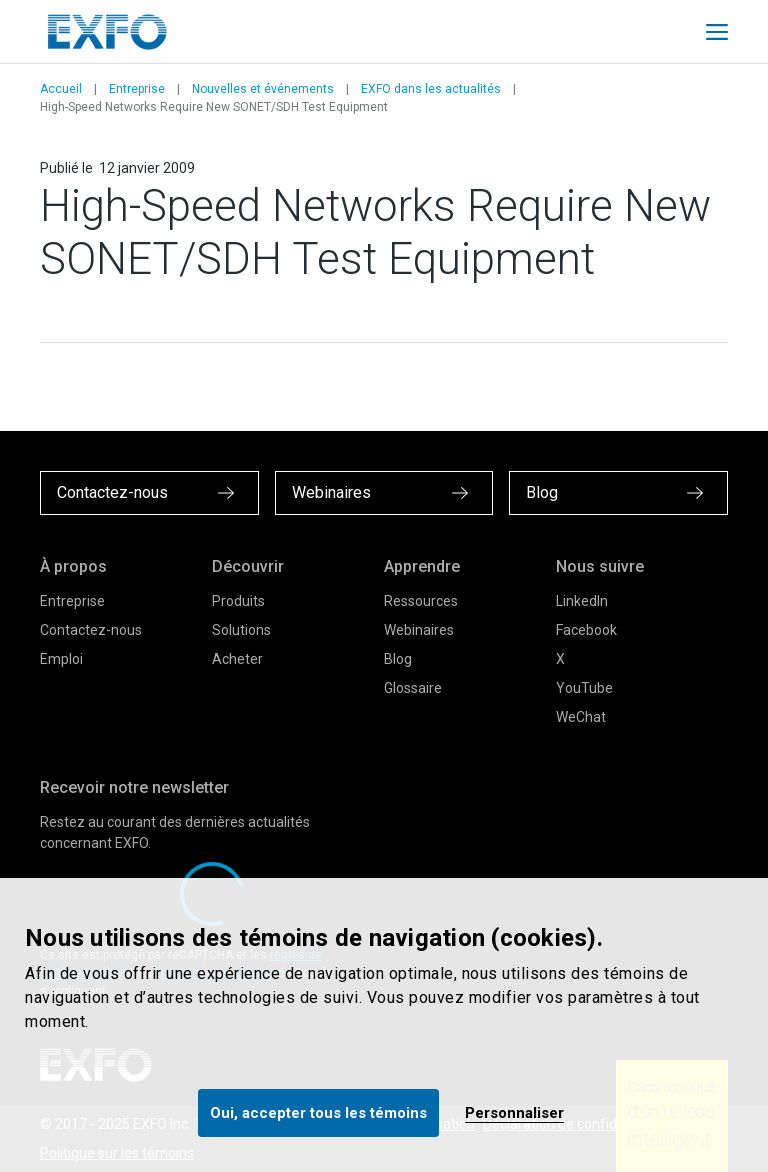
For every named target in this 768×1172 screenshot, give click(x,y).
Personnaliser (514, 1113)
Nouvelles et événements (263, 89)
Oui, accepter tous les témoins (318, 1113)
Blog (398, 659)
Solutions (241, 630)
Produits (238, 601)
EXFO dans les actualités (431, 89)
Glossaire (413, 688)
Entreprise (137, 89)
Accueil (61, 89)
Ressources (421, 601)
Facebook (586, 630)
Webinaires (419, 630)
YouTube (584, 688)
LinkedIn (582, 601)
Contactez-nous (91, 630)
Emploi (61, 659)
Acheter (237, 659)
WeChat (581, 717)
